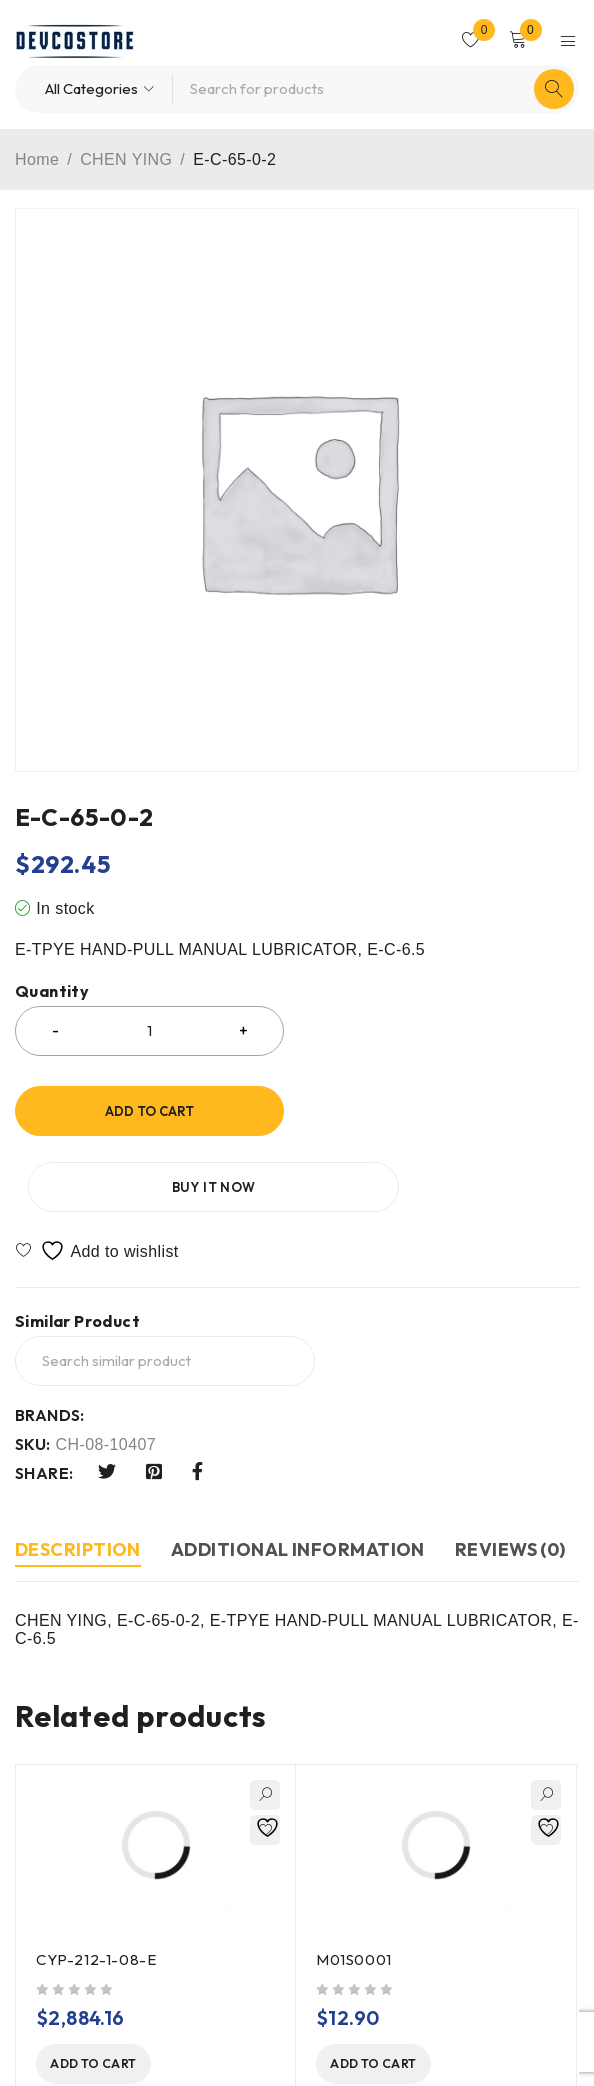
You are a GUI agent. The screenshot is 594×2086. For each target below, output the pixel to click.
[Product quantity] (149, 1031)
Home (37, 159)
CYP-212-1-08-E (96, 1883)
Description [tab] (78, 1473)
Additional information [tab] (298, 1473)
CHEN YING (126, 159)
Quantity (52, 991)
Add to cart (149, 1111)
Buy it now (443, 1111)
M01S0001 (354, 1883)
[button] (111, 1989)
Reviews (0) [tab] (510, 1473)
